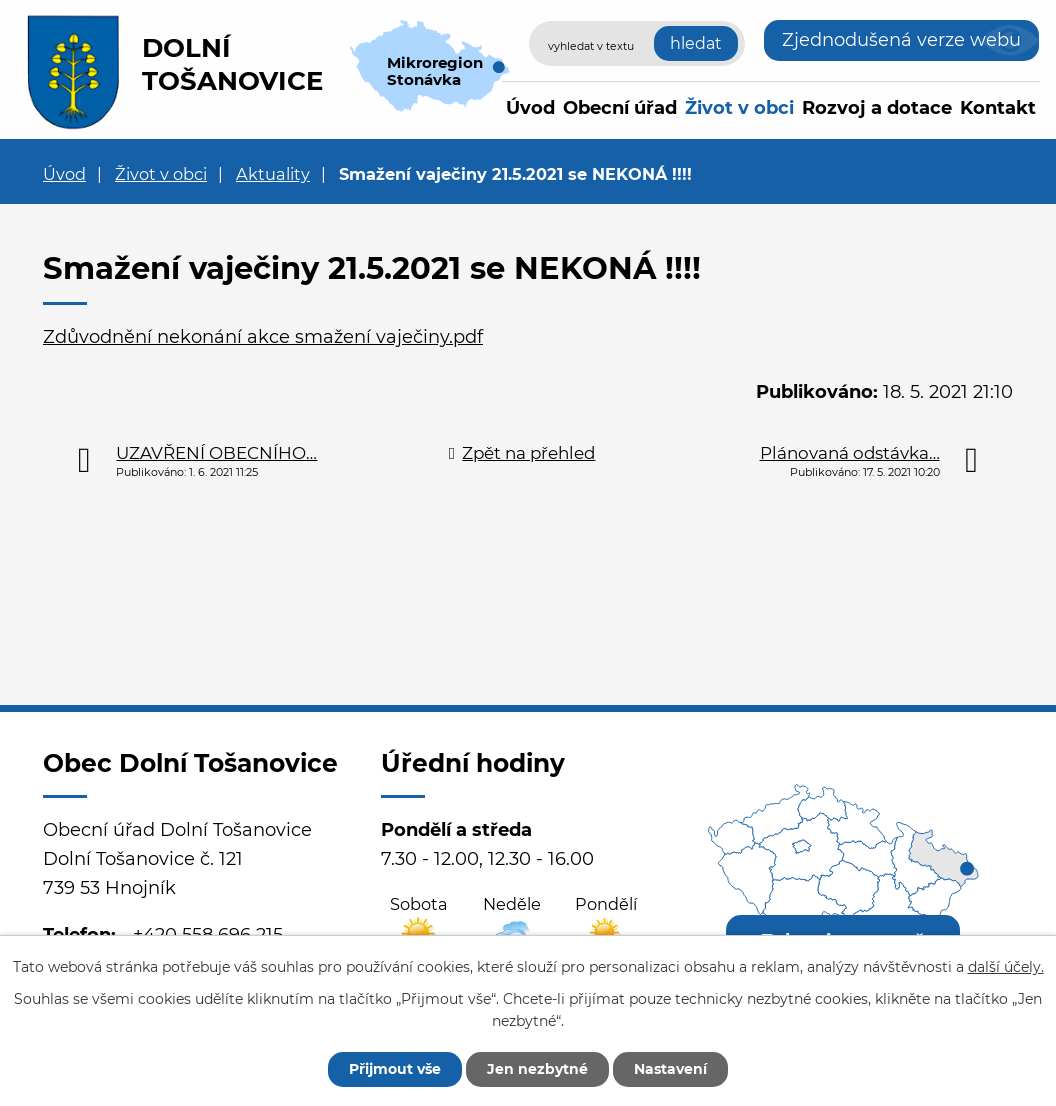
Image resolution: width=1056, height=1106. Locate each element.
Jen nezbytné (537, 1069)
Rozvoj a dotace (877, 108)
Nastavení (670, 1069)
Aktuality (273, 174)
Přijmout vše (395, 1069)
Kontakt (998, 108)
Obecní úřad (620, 108)
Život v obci (739, 108)
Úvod (530, 108)
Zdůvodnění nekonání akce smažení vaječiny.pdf (263, 337)
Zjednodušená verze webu (901, 40)
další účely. (1006, 967)
